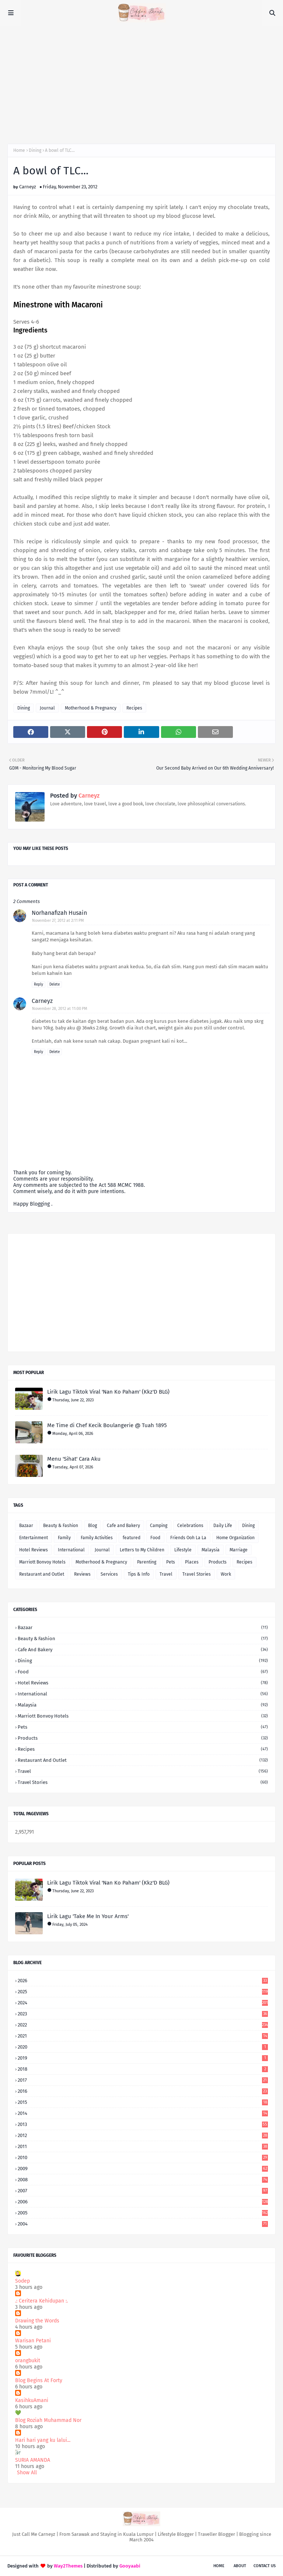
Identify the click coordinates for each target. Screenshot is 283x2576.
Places (192, 1562)
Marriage (239, 1549)
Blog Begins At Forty (38, 2380)
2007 (143, 2190)
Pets (170, 1562)
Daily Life (222, 1525)
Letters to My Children (142, 1549)
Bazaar (26, 1525)
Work (226, 1574)
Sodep (22, 2281)
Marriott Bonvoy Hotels (42, 1562)
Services (109, 1574)
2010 (143, 2157)
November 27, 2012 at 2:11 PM (58, 920)
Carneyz (27, 186)
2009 (143, 2168)
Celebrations (190, 1525)
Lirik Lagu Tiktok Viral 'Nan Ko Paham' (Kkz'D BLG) (108, 1391)
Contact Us (265, 2565)
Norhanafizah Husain (59, 912)
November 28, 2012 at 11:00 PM (59, 1008)
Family (64, 1537)
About (240, 2565)
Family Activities (97, 1537)
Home (19, 150)
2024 (143, 2002)
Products (218, 1562)
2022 (143, 2025)
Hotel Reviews (33, 1549)
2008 (143, 2179)
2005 (143, 2213)
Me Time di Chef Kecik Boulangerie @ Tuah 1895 (107, 1425)
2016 (143, 2091)
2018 (143, 2069)
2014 (143, 2113)
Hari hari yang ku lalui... (42, 2440)
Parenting (146, 1562)
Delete (54, 984)
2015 (143, 2102)
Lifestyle (183, 1549)
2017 (143, 2080)
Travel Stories (196, 1574)
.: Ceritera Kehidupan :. (41, 2301)
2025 (143, 1991)
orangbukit (27, 2360)
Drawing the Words (37, 2321)
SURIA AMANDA (32, 2460)
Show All (27, 2472)
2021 (143, 2036)
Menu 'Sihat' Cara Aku (74, 1459)
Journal (47, 708)
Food (155, 1537)
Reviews (82, 1574)
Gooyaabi (129, 2566)
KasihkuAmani (31, 2400)
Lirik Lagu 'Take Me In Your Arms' (88, 1916)
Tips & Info (139, 1574)
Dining (35, 150)
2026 (143, 1980)
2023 (143, 2013)
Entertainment (33, 1537)
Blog (92, 1525)
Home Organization (235, 1537)
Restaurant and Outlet (41, 1574)
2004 (143, 2224)
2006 (143, 2201)
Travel (166, 1574)
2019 (143, 2058)
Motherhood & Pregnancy (90, 708)
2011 (143, 2146)
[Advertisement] (141, 81)
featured (131, 1537)
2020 (143, 2047)
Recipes (134, 708)
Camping (158, 1525)
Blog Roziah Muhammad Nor (48, 2420)
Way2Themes (68, 2566)
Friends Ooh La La (188, 1537)
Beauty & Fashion (60, 1525)
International (71, 1549)
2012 (143, 2135)
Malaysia (211, 1549)
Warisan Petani (33, 2341)
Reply (38, 984)
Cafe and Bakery (123, 1525)
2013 (143, 2124)
